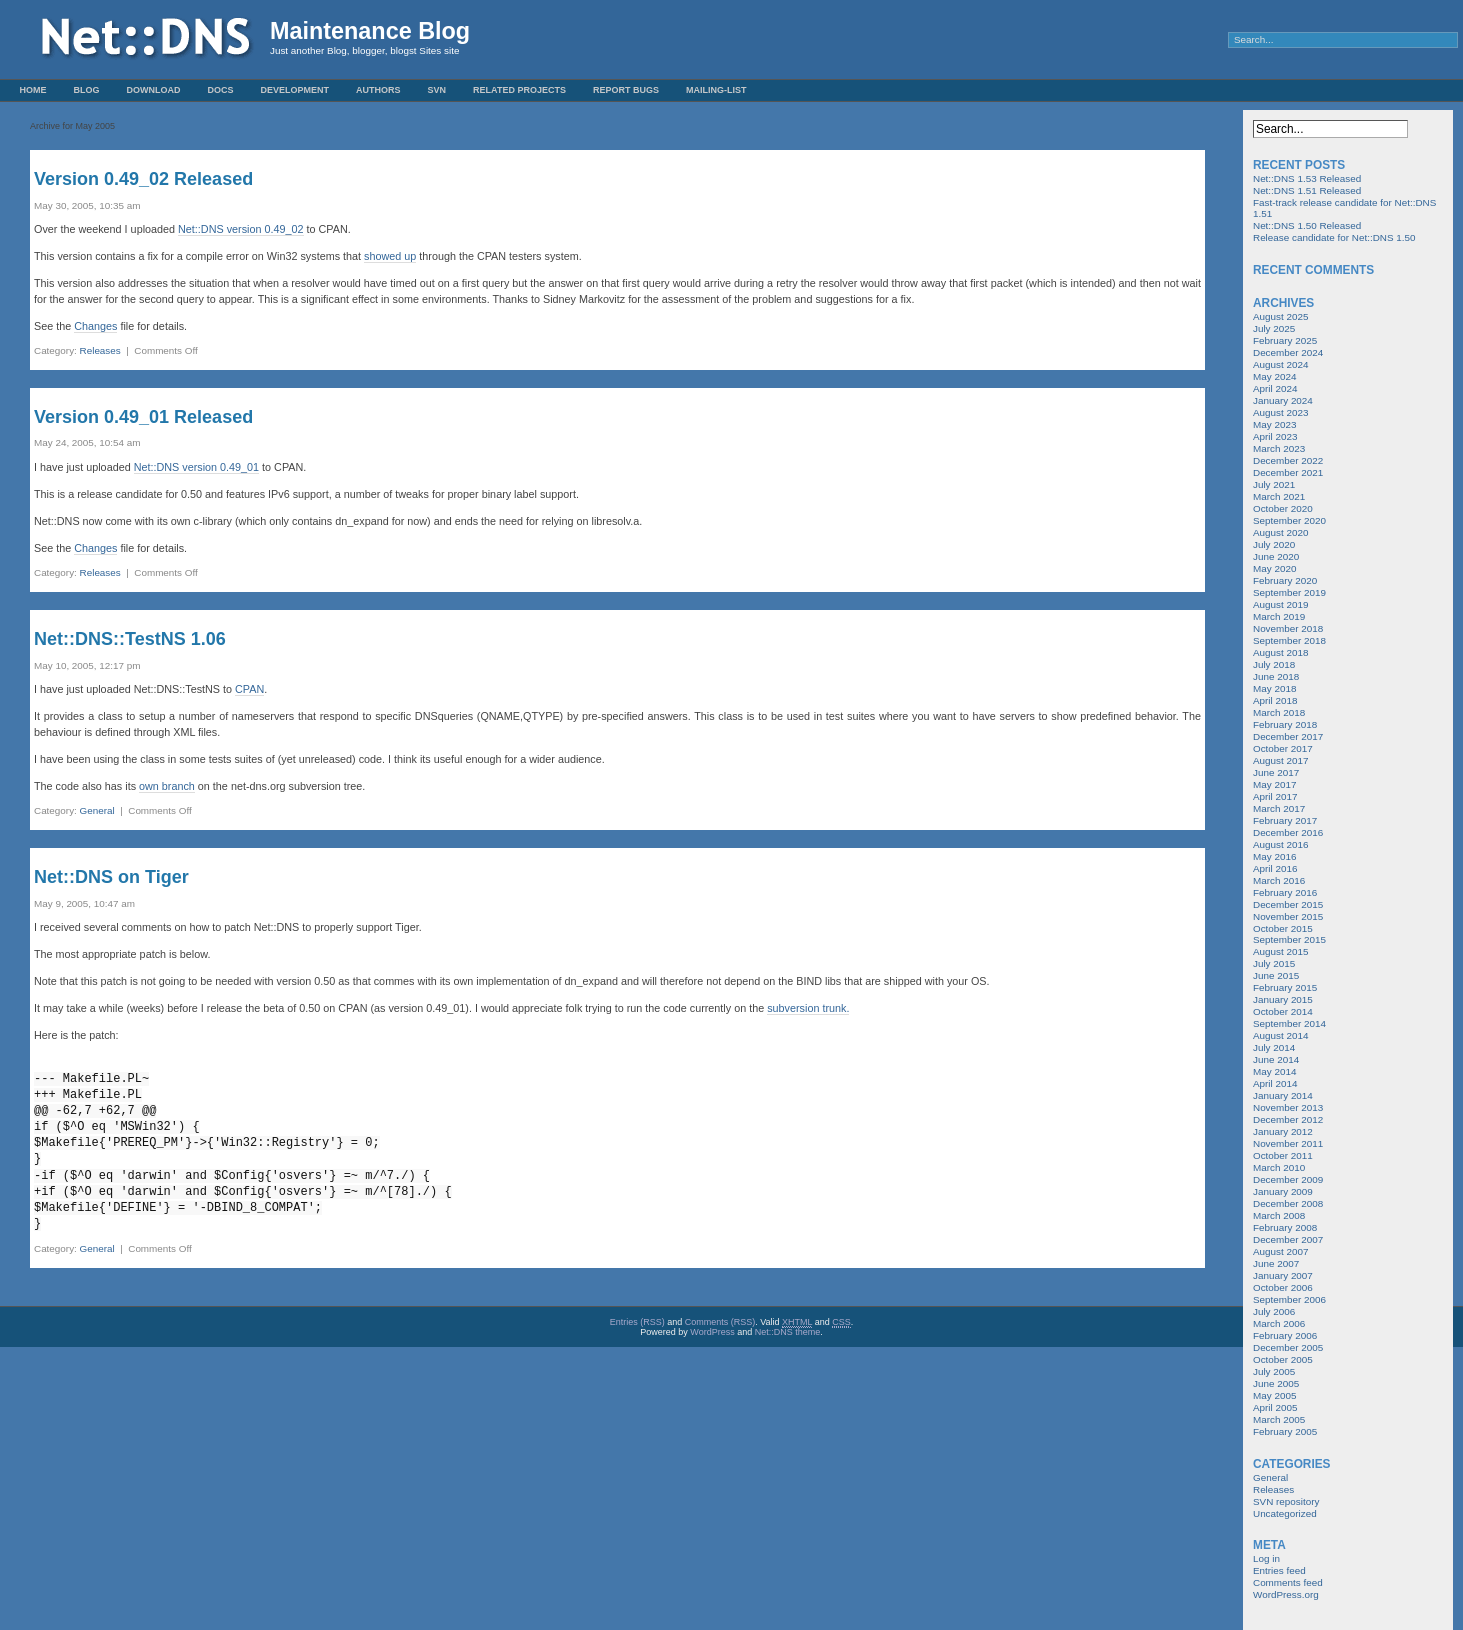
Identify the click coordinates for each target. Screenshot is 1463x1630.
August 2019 (1280, 604)
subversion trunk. (808, 1008)
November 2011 (1288, 1143)
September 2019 (1289, 592)
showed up (390, 256)
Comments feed (1288, 1582)
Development (295, 90)
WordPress (712, 1332)
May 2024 (1274, 376)
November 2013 (1288, 1107)
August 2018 (1280, 652)
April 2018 (1275, 700)
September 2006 (1289, 1299)
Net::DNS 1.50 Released (1307, 225)
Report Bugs (626, 90)
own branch (167, 786)
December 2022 (1288, 460)
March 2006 (1279, 1323)
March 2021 (1279, 496)
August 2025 (1280, 316)
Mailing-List (716, 90)
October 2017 (1283, 748)
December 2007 (1288, 1239)
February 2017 (1285, 820)
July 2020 (1274, 544)
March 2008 (1279, 1215)
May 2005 (1274, 1395)
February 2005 (1285, 1431)
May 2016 (1274, 856)
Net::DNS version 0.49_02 (240, 229)
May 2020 (1274, 568)
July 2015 (1274, 963)
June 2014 (1276, 1059)
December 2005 (1288, 1347)
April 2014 (1275, 1083)
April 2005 (1275, 1407)
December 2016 (1288, 832)
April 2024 (1275, 388)
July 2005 (1274, 1371)
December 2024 (1288, 352)
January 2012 (1283, 1131)
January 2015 (1283, 999)
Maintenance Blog (370, 31)
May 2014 (1274, 1071)
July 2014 (1274, 1047)
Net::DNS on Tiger (111, 877)
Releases (100, 350)
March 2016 (1279, 880)
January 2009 (1283, 1191)
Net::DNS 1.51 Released (1307, 190)
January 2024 (1283, 400)
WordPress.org (1286, 1594)
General (97, 810)
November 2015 (1288, 916)
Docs (221, 90)
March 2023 (1279, 448)
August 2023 (1280, 412)
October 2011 (1283, 1155)
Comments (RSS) (720, 1322)
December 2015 (1288, 904)
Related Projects (519, 90)
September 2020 (1289, 520)
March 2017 (1279, 808)
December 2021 (1288, 472)
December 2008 (1288, 1203)
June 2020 (1276, 556)
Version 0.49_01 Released (143, 417)
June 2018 (1276, 676)
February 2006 (1285, 1335)
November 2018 (1288, 628)
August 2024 (1280, 364)
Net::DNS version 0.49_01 (196, 467)
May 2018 (1274, 688)
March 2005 (1279, 1419)
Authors (378, 90)
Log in (1266, 1558)
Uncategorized (1285, 1513)
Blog (87, 90)
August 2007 (1280, 1251)
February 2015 (1285, 987)
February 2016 (1285, 892)
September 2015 (1289, 939)
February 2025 (1285, 340)
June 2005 (1276, 1383)
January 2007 (1283, 1275)
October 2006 (1283, 1287)
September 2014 (1289, 1023)
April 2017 (1275, 796)
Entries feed (1279, 1570)
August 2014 (1280, 1035)
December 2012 (1288, 1119)
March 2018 (1279, 712)
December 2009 (1288, 1179)
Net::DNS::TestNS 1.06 (130, 639)
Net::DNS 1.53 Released (1307, 178)
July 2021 (1274, 484)
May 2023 (1274, 424)
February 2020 (1285, 580)
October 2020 (1283, 508)
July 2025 (1274, 328)
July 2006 (1274, 1311)
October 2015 (1283, 928)
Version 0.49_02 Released (143, 179)
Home (33, 90)
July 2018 (1274, 664)
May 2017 (1274, 784)
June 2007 (1276, 1263)
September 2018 (1289, 640)
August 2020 (1280, 532)
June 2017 (1276, 772)
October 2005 (1283, 1359)
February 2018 (1285, 724)
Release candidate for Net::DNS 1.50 (1334, 237)
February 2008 (1285, 1227)
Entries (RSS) (637, 1322)
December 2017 (1288, 736)
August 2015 (1280, 951)
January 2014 (1283, 1095)
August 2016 (1280, 844)
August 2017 (1280, 760)
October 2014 (1283, 1011)
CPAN (249, 689)
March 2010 (1279, 1167)
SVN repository (1286, 1501)
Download (154, 90)
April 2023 (1275, 436)
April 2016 (1275, 868)
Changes (95, 326)
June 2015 (1276, 975)
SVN (437, 90)
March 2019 (1279, 616)
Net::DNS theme (788, 1332)
